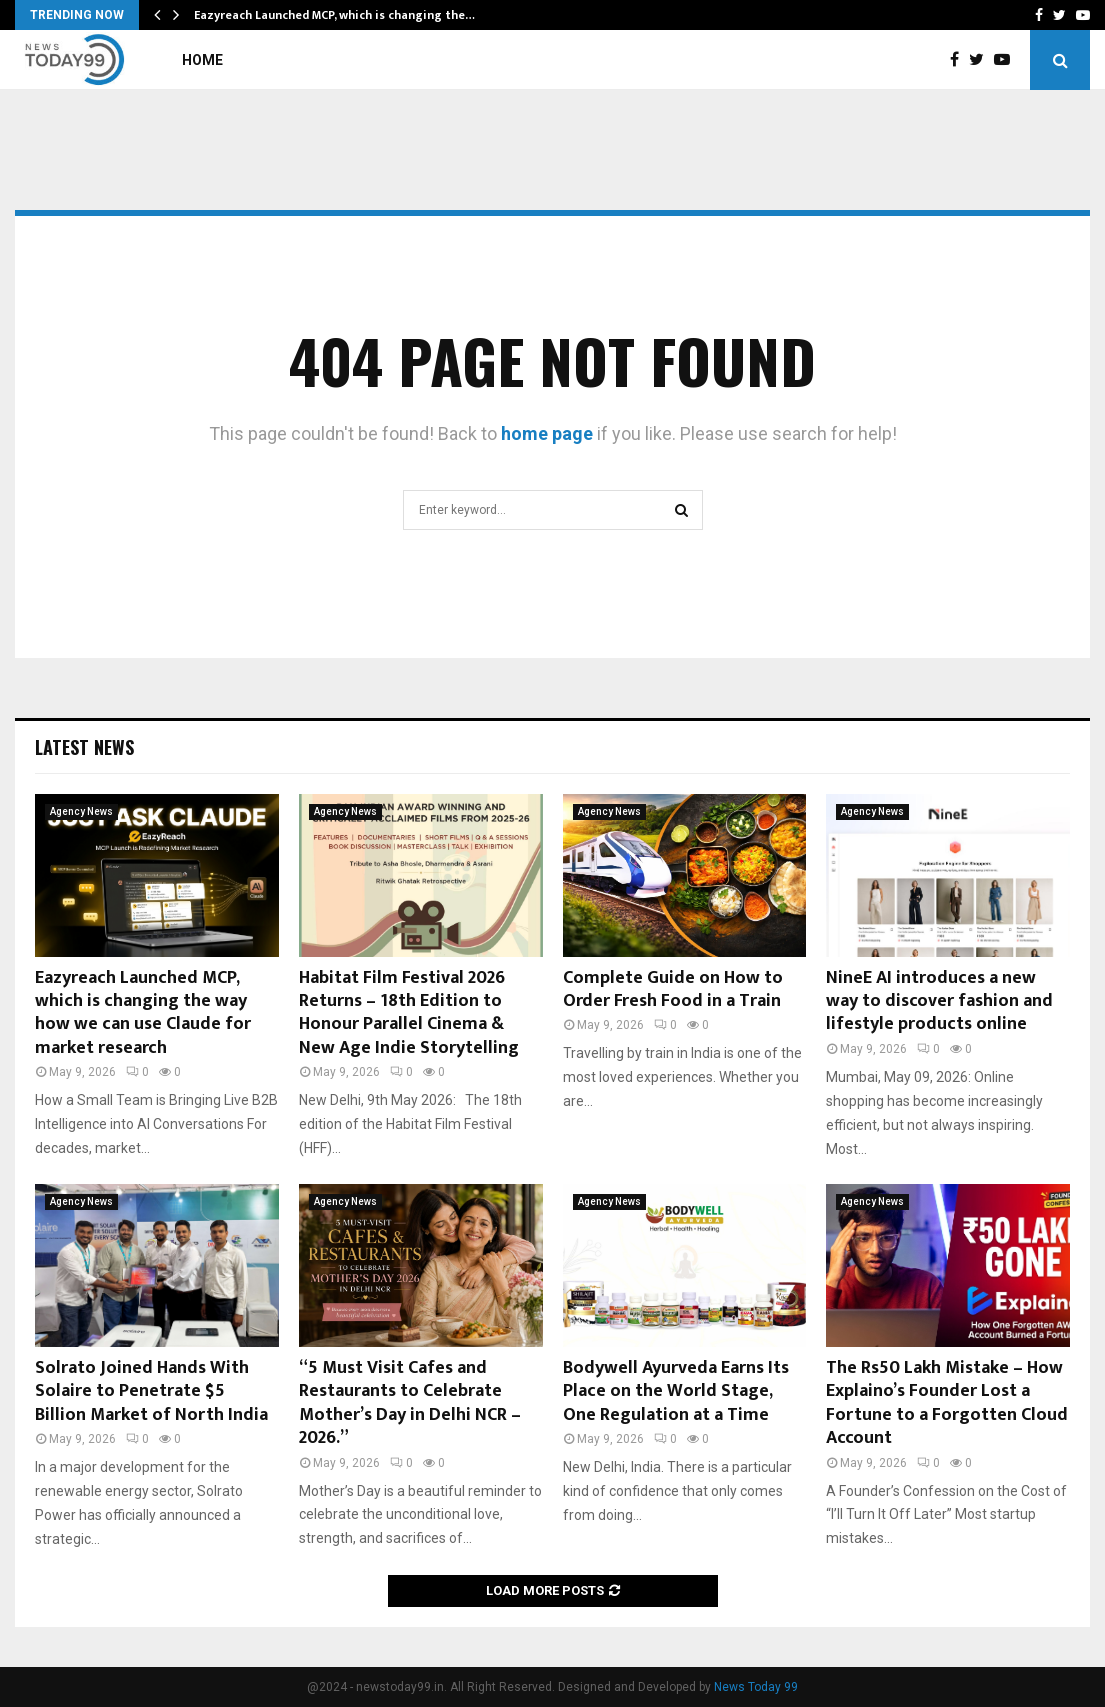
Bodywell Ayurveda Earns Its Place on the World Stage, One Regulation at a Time (676, 1391)
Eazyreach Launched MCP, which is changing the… (334, 15)
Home (202, 60)
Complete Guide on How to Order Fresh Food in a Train (673, 989)
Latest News (84, 747)
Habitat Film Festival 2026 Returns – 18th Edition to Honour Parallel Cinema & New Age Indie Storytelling (409, 1013)
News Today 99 (756, 1687)
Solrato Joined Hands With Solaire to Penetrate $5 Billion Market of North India (151, 1391)
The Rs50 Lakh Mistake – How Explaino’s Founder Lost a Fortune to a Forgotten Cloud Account (947, 1403)
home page (547, 433)
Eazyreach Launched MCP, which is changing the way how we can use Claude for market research (143, 1013)
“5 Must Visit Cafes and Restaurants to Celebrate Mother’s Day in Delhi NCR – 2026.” (410, 1403)
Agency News (81, 811)
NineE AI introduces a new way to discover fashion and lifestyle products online (939, 1001)
